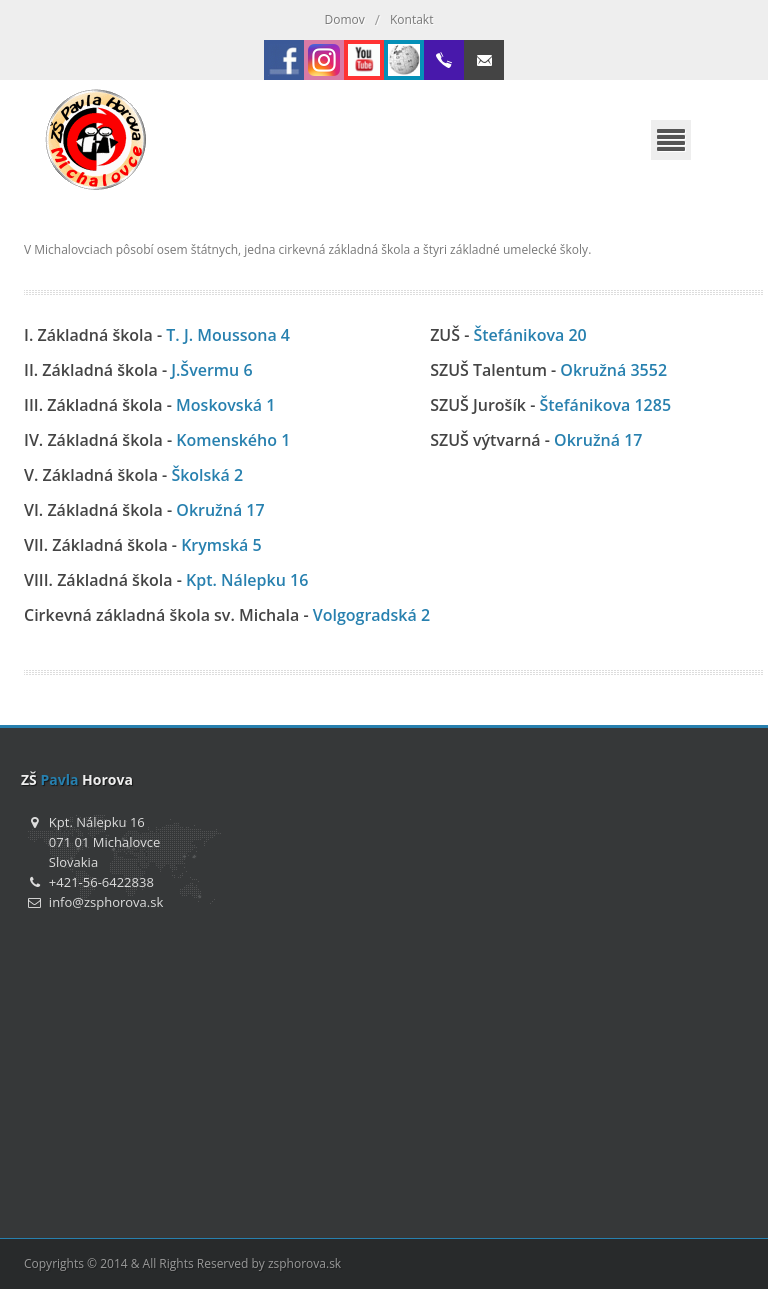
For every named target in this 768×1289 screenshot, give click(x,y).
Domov (345, 19)
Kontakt (411, 19)
